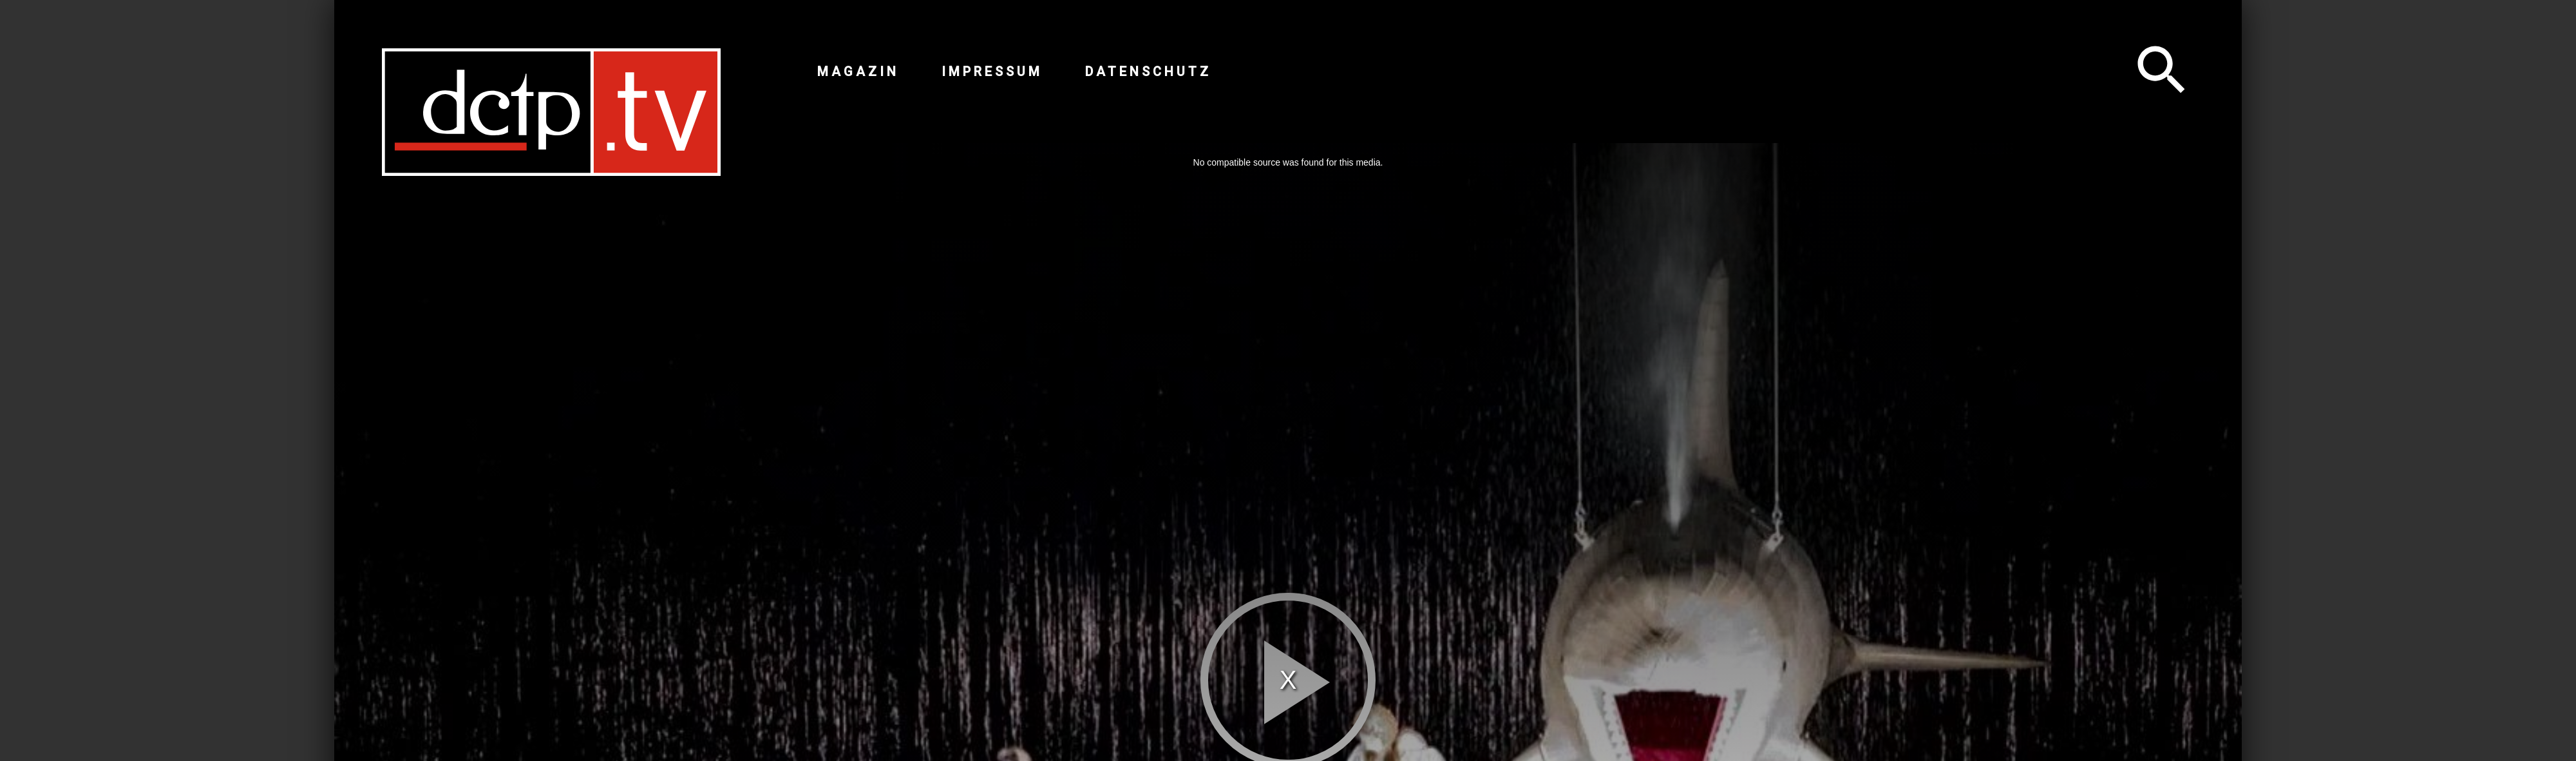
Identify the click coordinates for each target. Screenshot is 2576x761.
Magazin (858, 71)
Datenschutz (1148, 71)
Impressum (992, 71)
